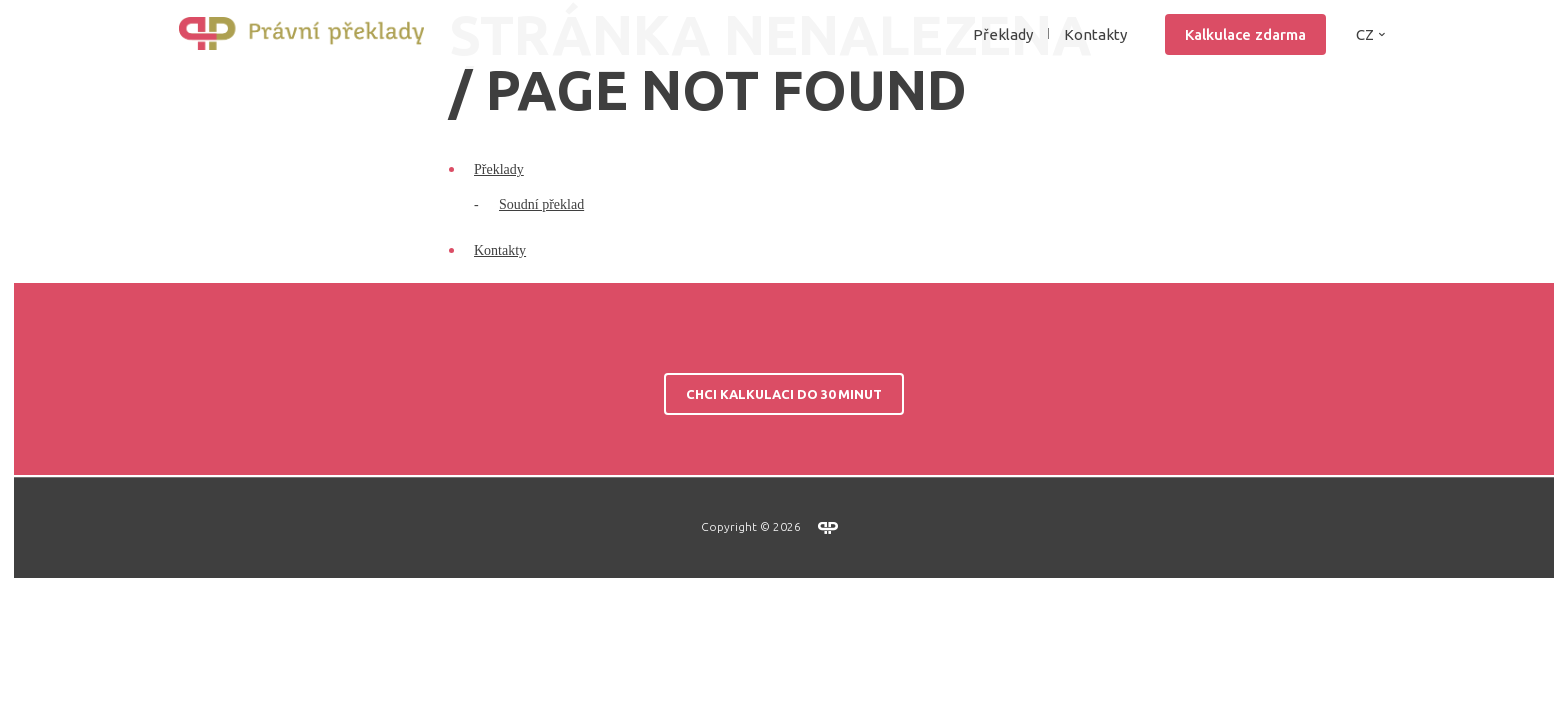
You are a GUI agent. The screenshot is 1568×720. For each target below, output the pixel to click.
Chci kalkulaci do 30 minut (784, 531)
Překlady (499, 306)
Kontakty (1095, 72)
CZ (1365, 72)
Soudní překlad (541, 341)
